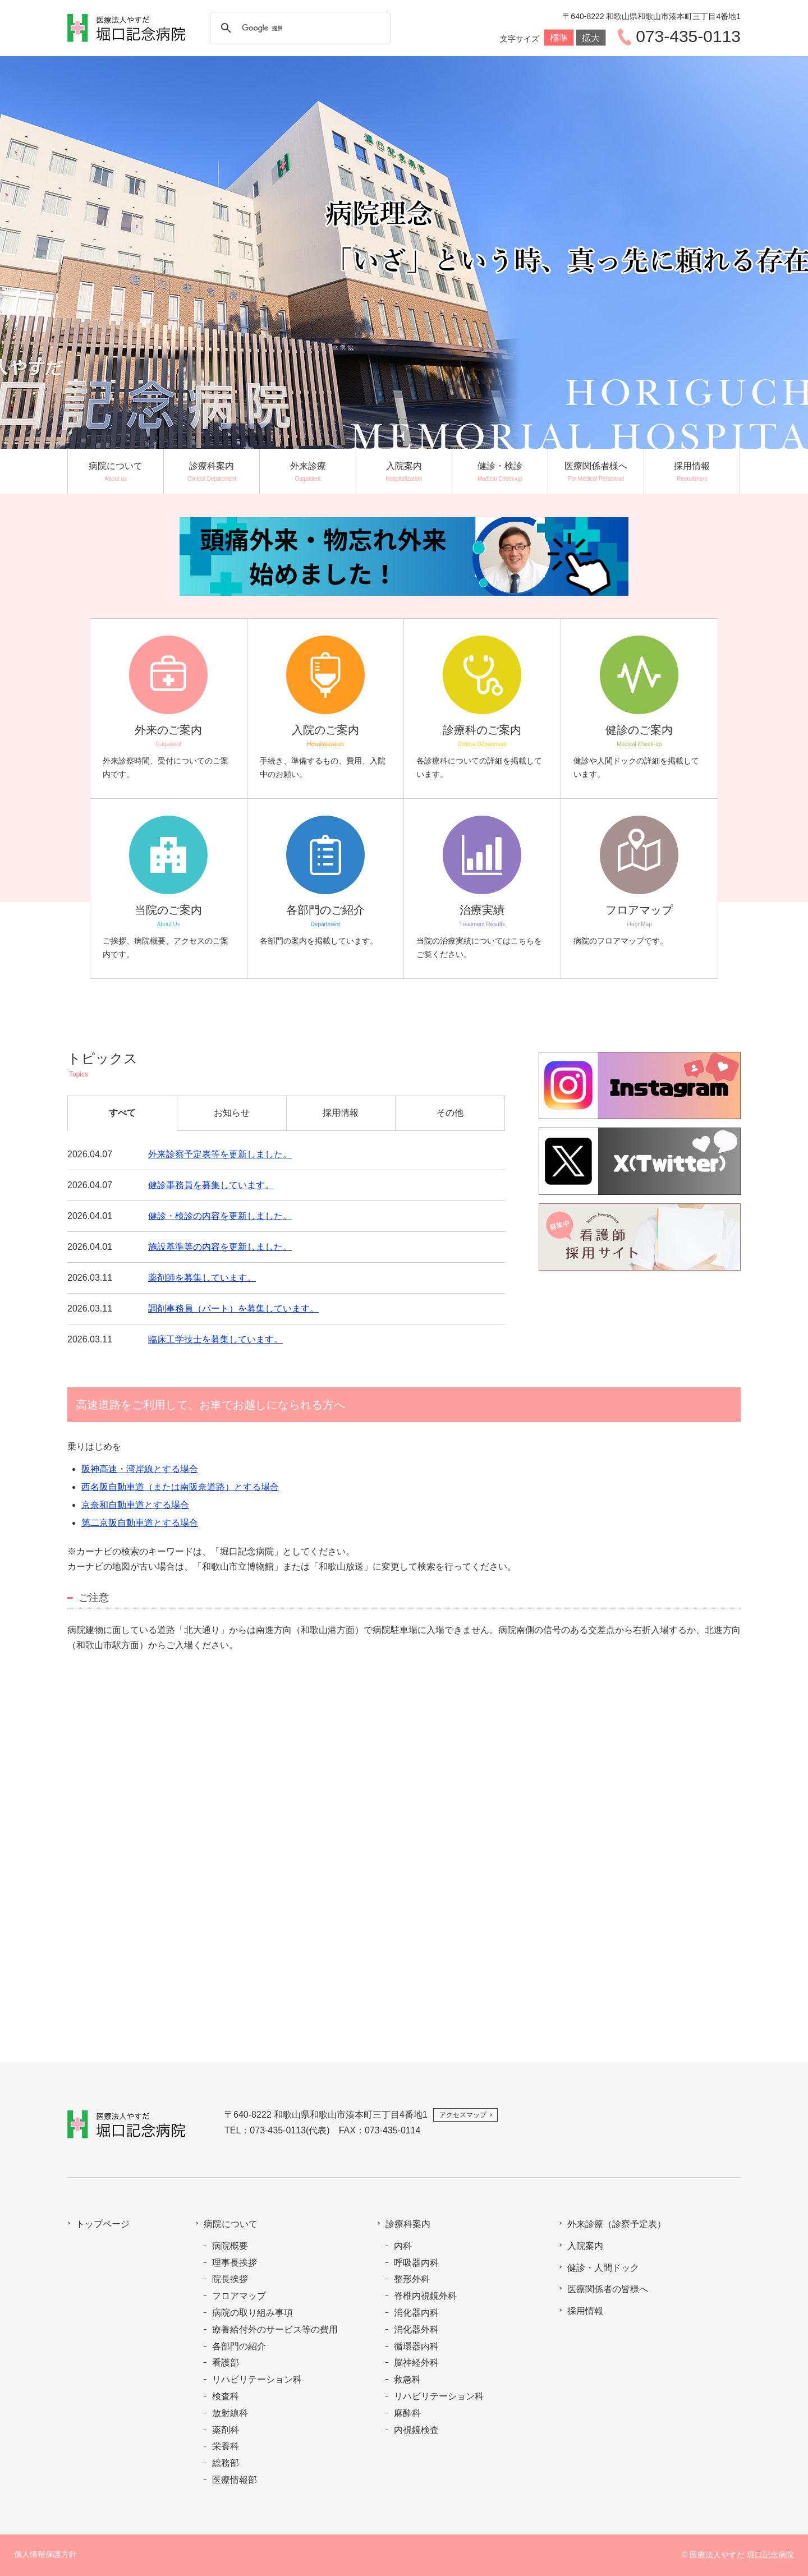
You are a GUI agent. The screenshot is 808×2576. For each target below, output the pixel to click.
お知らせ (232, 1112)
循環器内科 (416, 2346)
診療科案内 (407, 2224)
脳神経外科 (416, 2362)
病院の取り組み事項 (252, 2312)
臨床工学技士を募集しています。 (215, 1339)
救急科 (407, 2379)
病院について (231, 2224)
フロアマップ (239, 2296)
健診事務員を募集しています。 (211, 1185)
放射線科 (230, 2413)
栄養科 (225, 2446)
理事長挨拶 (234, 2262)
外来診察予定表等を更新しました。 (220, 1154)
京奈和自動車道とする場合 (135, 1505)
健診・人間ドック (603, 2268)
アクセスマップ (462, 2115)
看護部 (225, 2362)
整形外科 (412, 2279)
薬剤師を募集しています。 (202, 1277)
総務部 (225, 2463)
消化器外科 (416, 2329)
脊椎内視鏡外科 (425, 2296)
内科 (403, 2246)
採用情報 (341, 1112)
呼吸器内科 (416, 2262)
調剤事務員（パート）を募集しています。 (233, 1308)
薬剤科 (225, 2430)
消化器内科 (416, 2312)
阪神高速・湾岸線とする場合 (139, 1469)
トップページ (103, 2224)
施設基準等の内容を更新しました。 (220, 1247)
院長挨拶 (230, 2279)
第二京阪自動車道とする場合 (139, 1523)
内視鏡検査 (416, 2430)
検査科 (225, 2396)
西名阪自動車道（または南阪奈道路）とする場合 (180, 1487)
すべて (122, 1112)
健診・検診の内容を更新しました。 (220, 1216)
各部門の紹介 (239, 2346)
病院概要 (230, 2246)
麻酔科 (407, 2413)
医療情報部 (234, 2480)
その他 (450, 1112)
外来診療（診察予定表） (616, 2224)
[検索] (298, 28)
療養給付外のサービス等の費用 (275, 2329)
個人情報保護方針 (45, 2554)
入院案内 (585, 2246)
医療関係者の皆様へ (607, 2289)
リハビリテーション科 (257, 2379)
